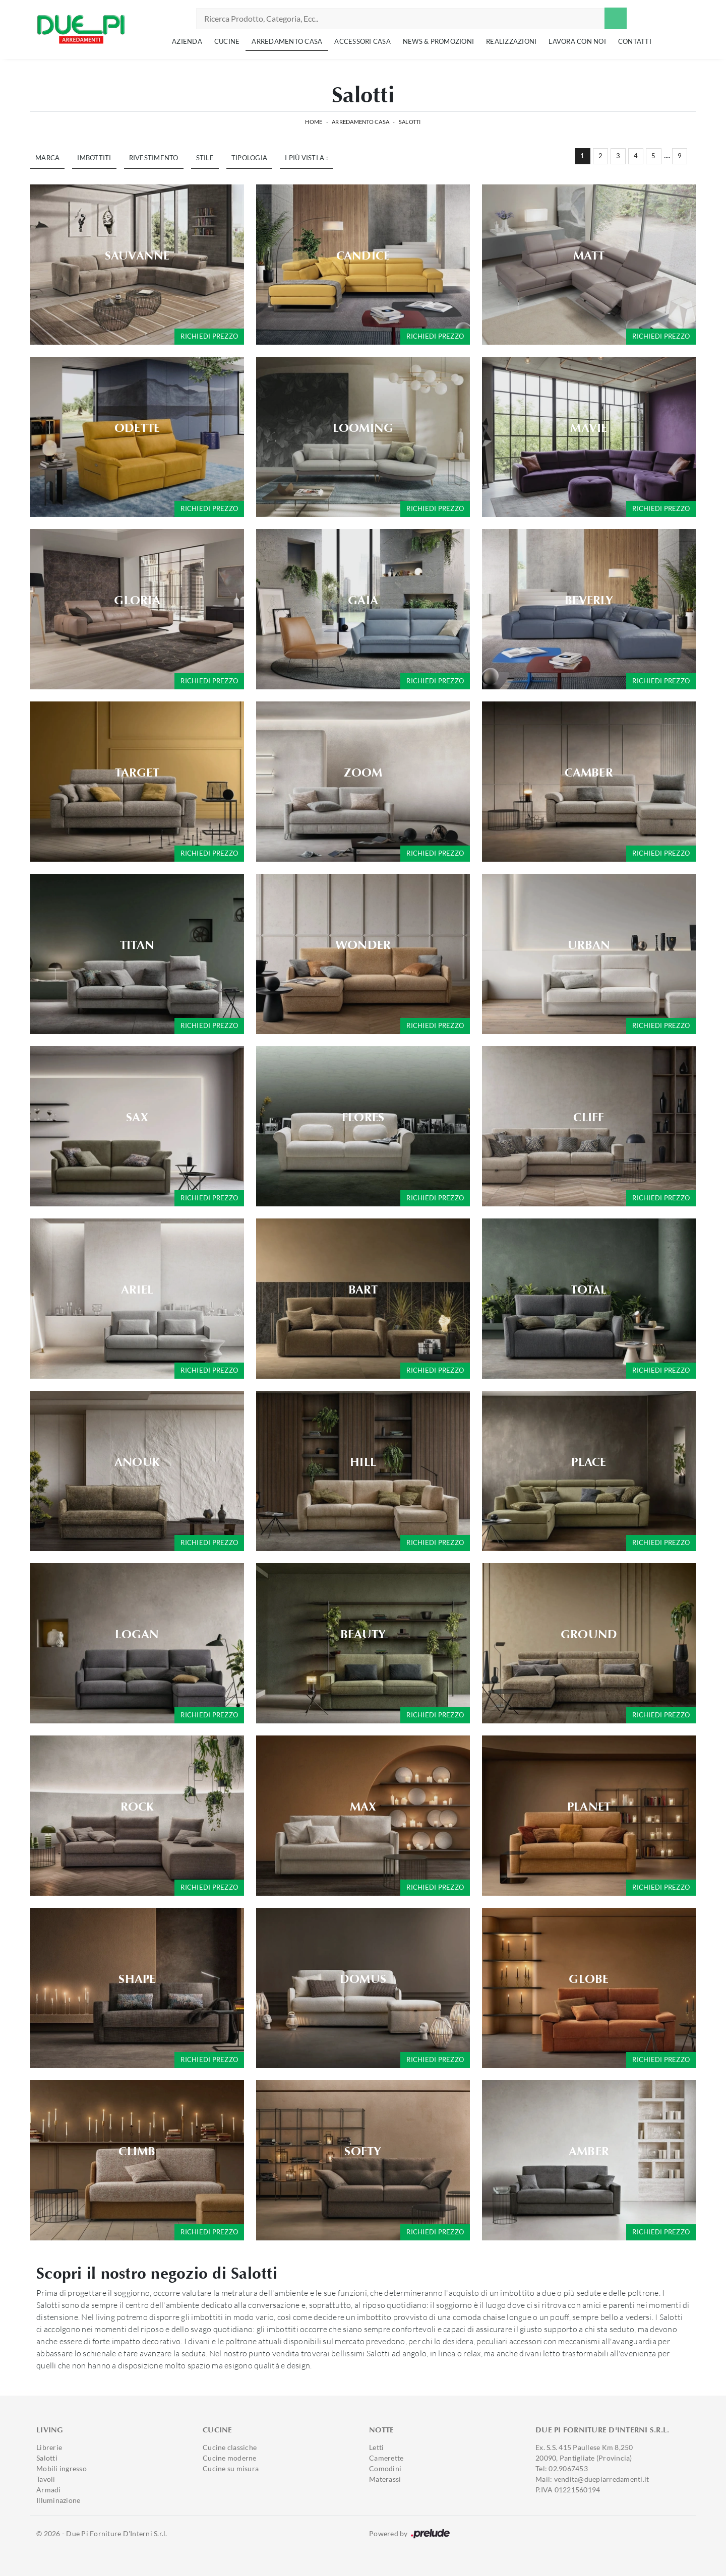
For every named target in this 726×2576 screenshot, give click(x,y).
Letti (376, 2447)
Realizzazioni (511, 41)
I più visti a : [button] (306, 158)
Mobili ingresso (61, 2468)
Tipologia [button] (249, 158)
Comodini (385, 2468)
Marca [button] (47, 158)
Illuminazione (58, 2500)
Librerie (49, 2447)
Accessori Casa (362, 41)
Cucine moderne (230, 2458)
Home (313, 121)
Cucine (227, 41)
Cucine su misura (231, 2468)
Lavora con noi (577, 41)
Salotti (410, 121)
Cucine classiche (230, 2447)
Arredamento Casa (287, 41)
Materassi (385, 2479)
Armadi (48, 2489)
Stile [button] (205, 158)
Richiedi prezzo (209, 336)
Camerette (386, 2458)
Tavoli (45, 2479)
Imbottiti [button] (94, 158)
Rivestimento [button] (153, 158)
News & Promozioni (438, 41)
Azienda (187, 41)
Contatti (634, 41)
